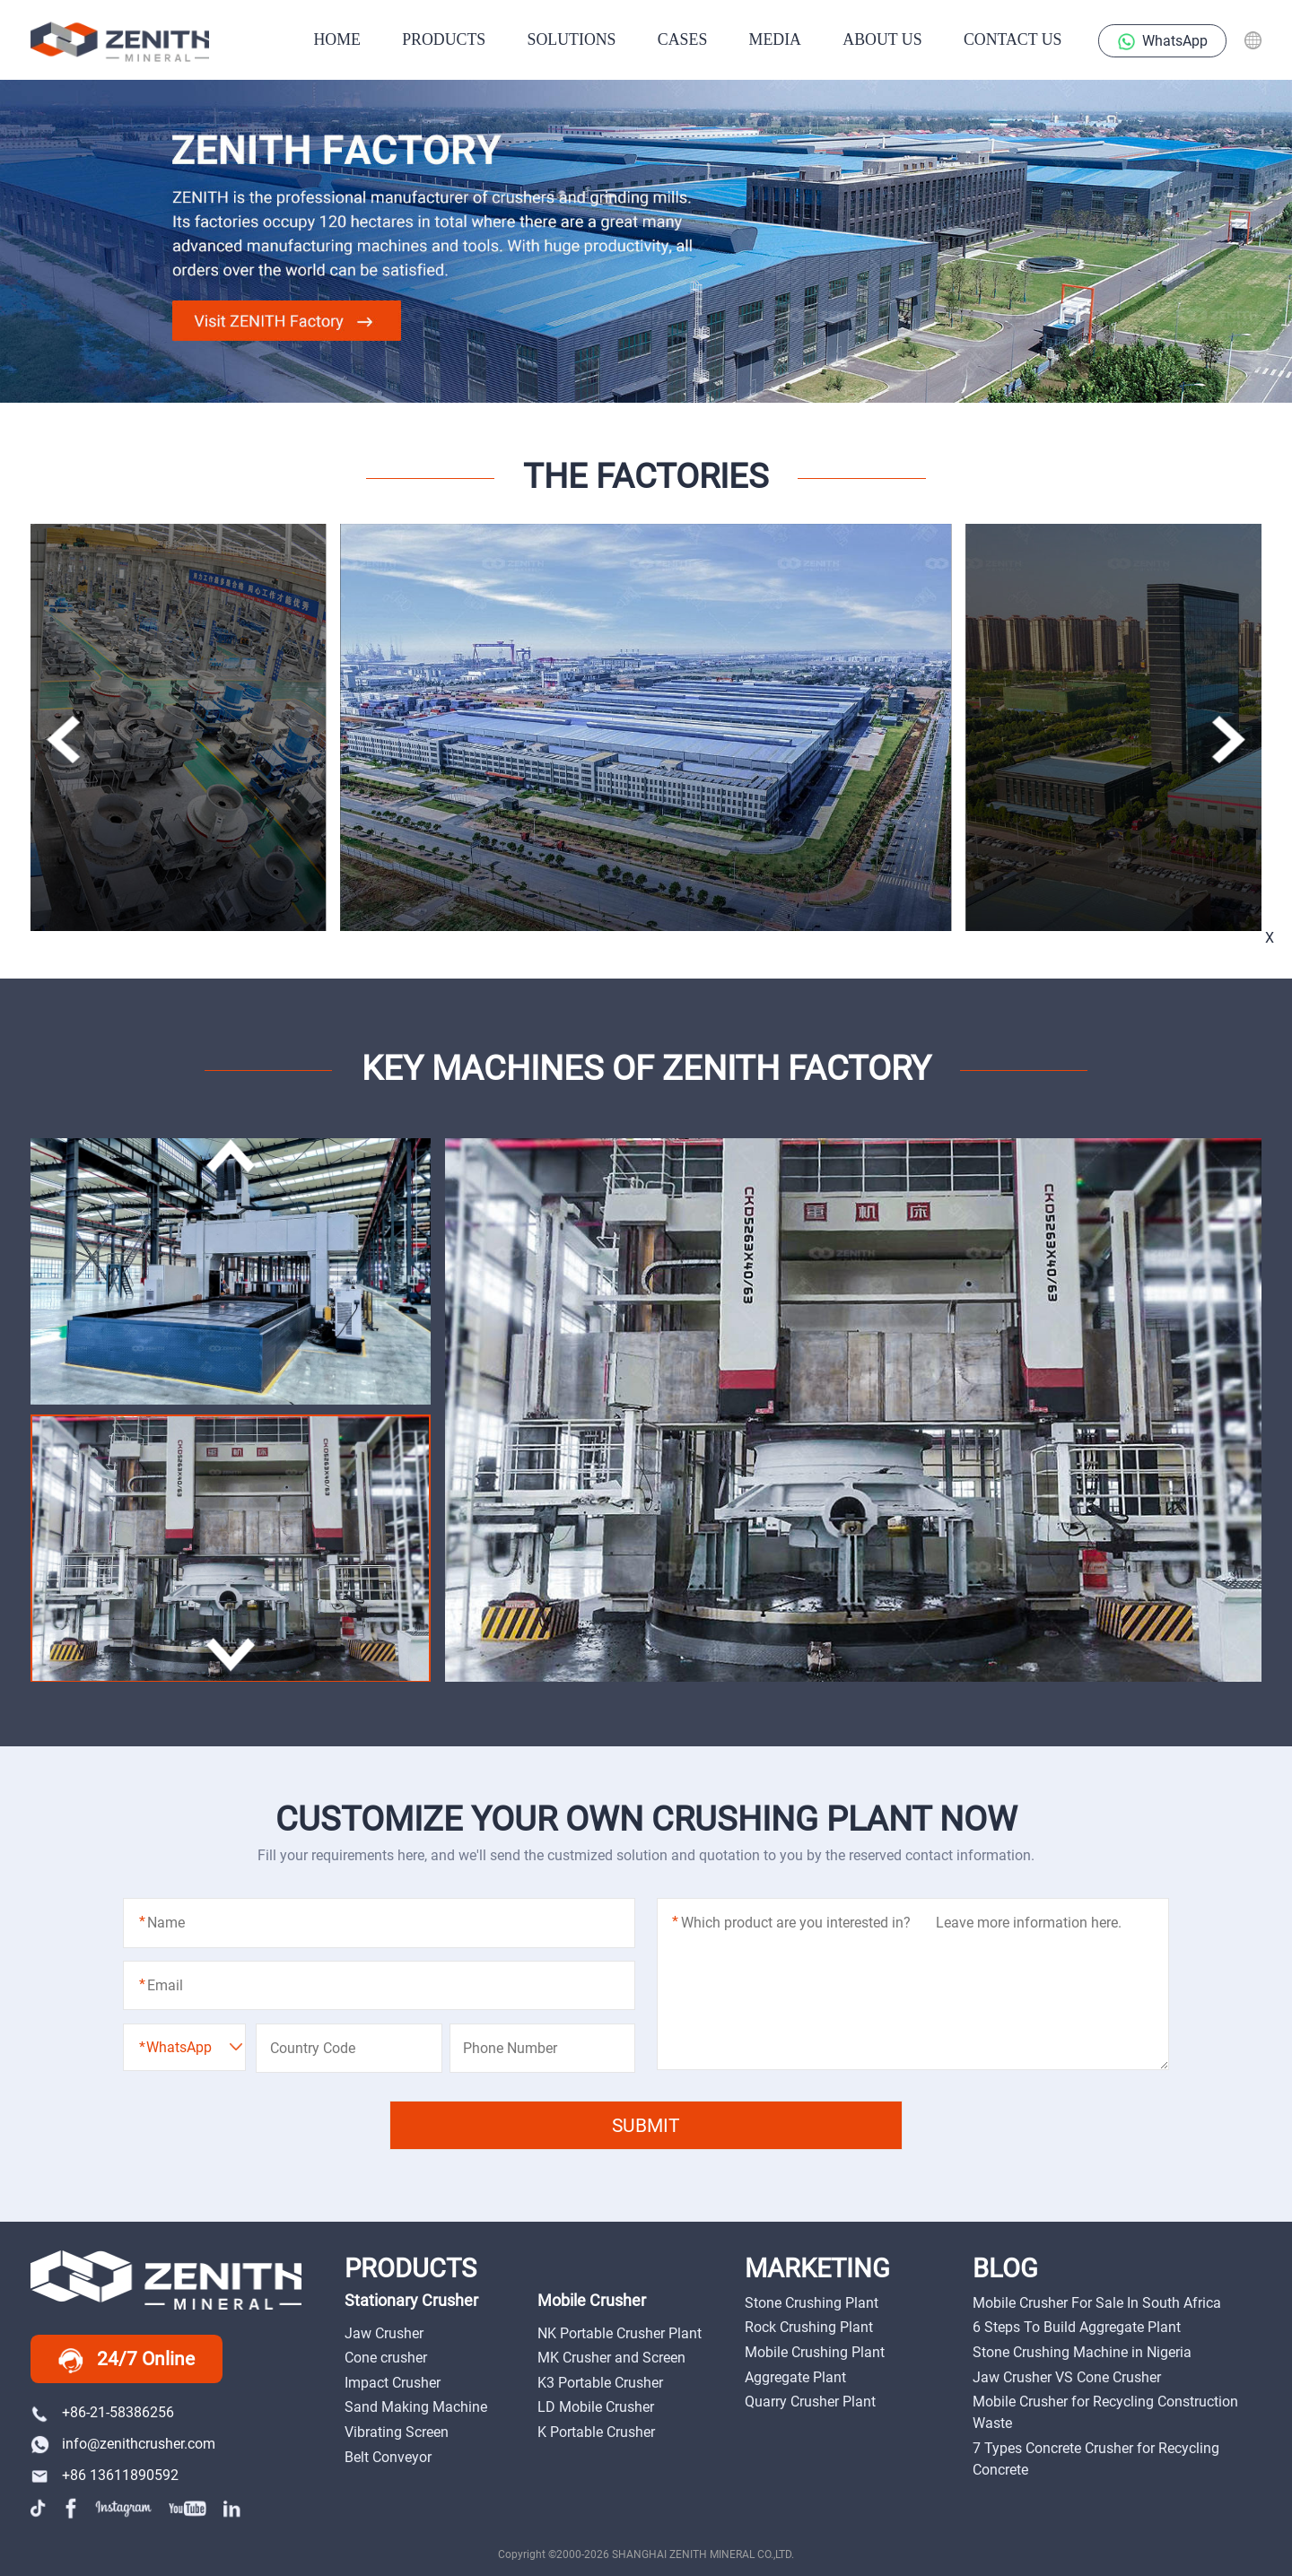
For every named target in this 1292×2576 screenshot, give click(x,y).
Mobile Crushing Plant (815, 2352)
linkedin (232, 2508)
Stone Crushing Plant (811, 2302)
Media (775, 39)
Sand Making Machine (416, 2406)
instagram (124, 2508)
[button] (1227, 739)
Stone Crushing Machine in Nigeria (1082, 2352)
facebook (71, 2508)
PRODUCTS (443, 39)
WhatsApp (1163, 41)
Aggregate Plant (795, 2377)
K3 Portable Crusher (600, 2382)
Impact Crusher (393, 2382)
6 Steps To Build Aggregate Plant (1077, 2327)
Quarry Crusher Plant (810, 2401)
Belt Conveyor (388, 2457)
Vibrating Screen (397, 2432)
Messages (1250, 1073)
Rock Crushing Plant (809, 2327)
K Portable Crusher (596, 2432)
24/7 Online (126, 2360)
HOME (336, 39)
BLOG (1005, 2269)
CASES (682, 39)
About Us (881, 39)
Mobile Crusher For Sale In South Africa (1097, 2302)
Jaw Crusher (384, 2333)
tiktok (40, 2508)
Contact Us (1013, 39)
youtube (188, 2508)
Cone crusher (386, 2357)
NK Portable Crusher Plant (619, 2333)
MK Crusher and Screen (611, 2357)
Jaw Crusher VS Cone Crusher (1067, 2377)
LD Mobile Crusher (595, 2406)
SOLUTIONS (572, 39)
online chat (1250, 1025)
